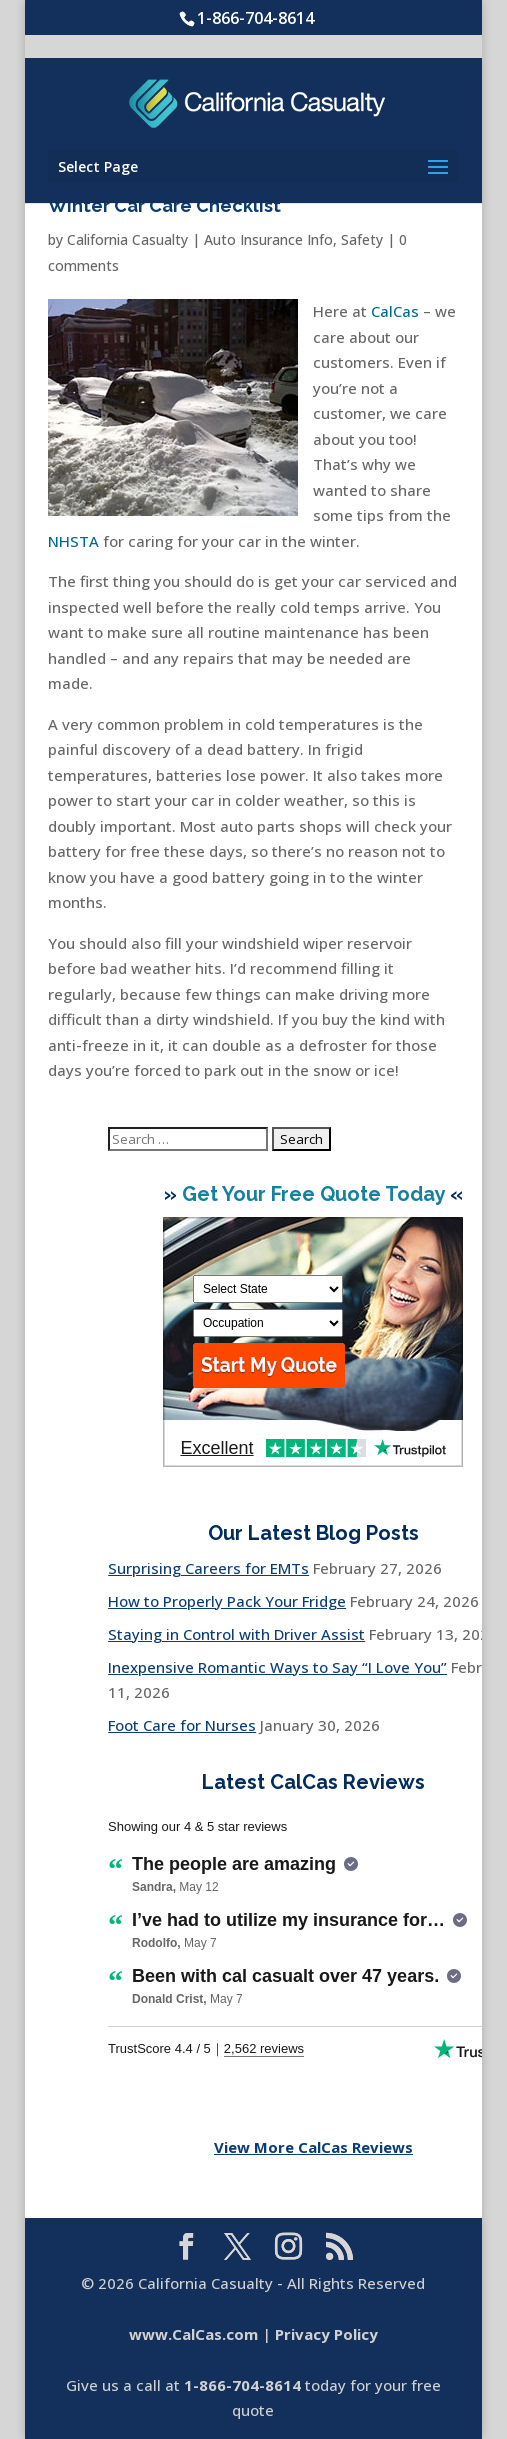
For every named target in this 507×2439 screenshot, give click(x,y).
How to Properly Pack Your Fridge (227, 1601)
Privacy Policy (326, 2334)
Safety (362, 239)
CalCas (395, 311)
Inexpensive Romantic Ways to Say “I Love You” (277, 1667)
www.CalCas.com (193, 2334)
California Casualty (127, 239)
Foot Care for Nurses (182, 1725)
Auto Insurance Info (268, 239)
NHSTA (73, 541)
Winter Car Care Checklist (164, 205)
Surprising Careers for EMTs (208, 1568)
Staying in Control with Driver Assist (236, 1634)
